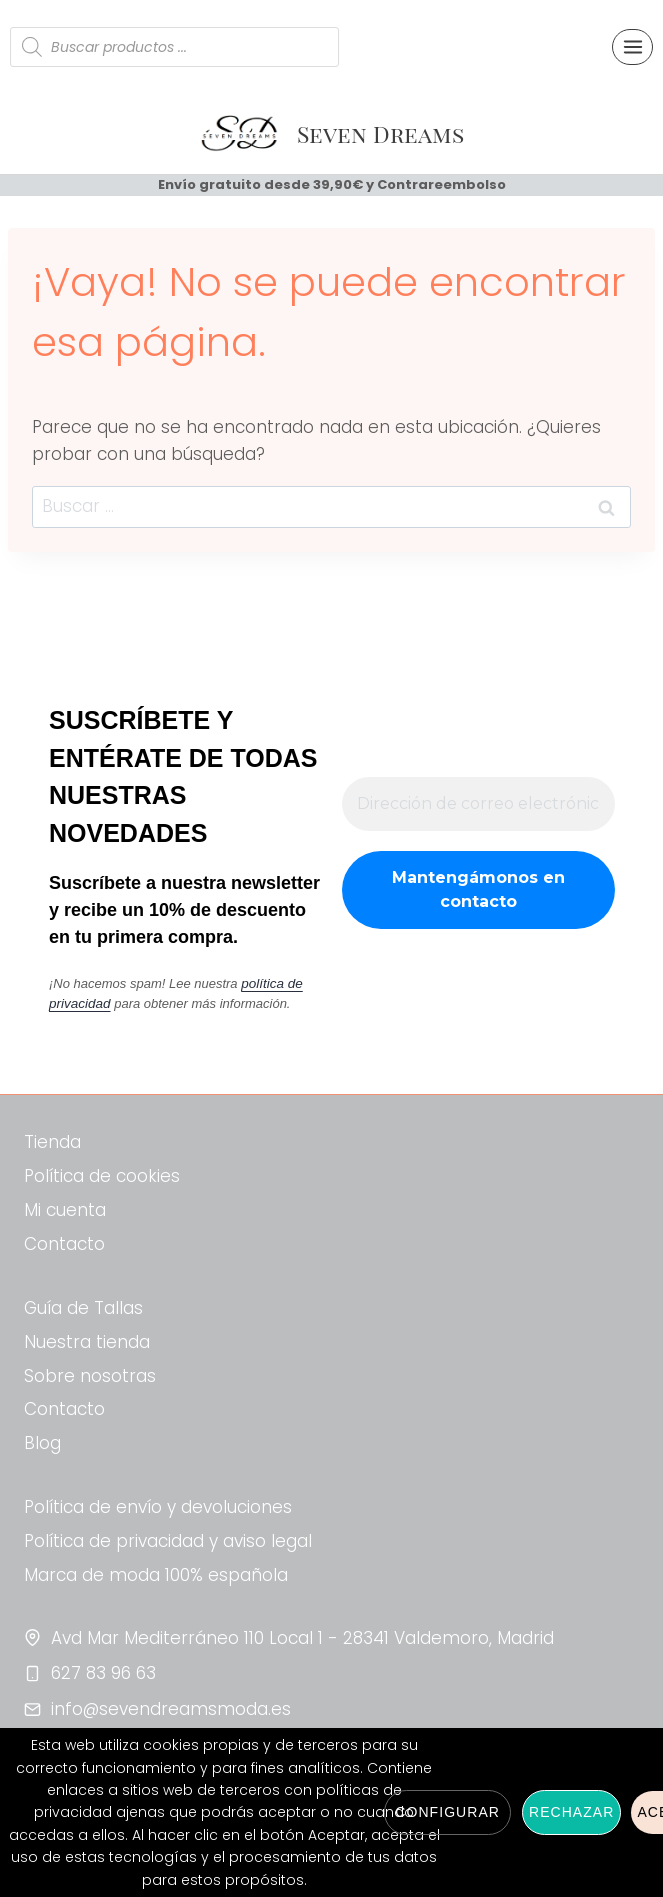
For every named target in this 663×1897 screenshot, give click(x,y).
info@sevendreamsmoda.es (171, 1709)
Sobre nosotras (90, 1376)
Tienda (52, 1142)
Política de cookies (102, 1176)
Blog (42, 1443)
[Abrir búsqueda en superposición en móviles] (174, 47)
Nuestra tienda (87, 1342)
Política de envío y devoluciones (158, 1507)
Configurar (447, 1812)
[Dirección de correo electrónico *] (478, 805)
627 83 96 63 (103, 1673)
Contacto (64, 1244)
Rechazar (571, 1812)
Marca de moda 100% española (156, 1575)
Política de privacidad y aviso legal (168, 1541)
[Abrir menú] (632, 46)
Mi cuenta (65, 1210)
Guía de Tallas (83, 1308)
